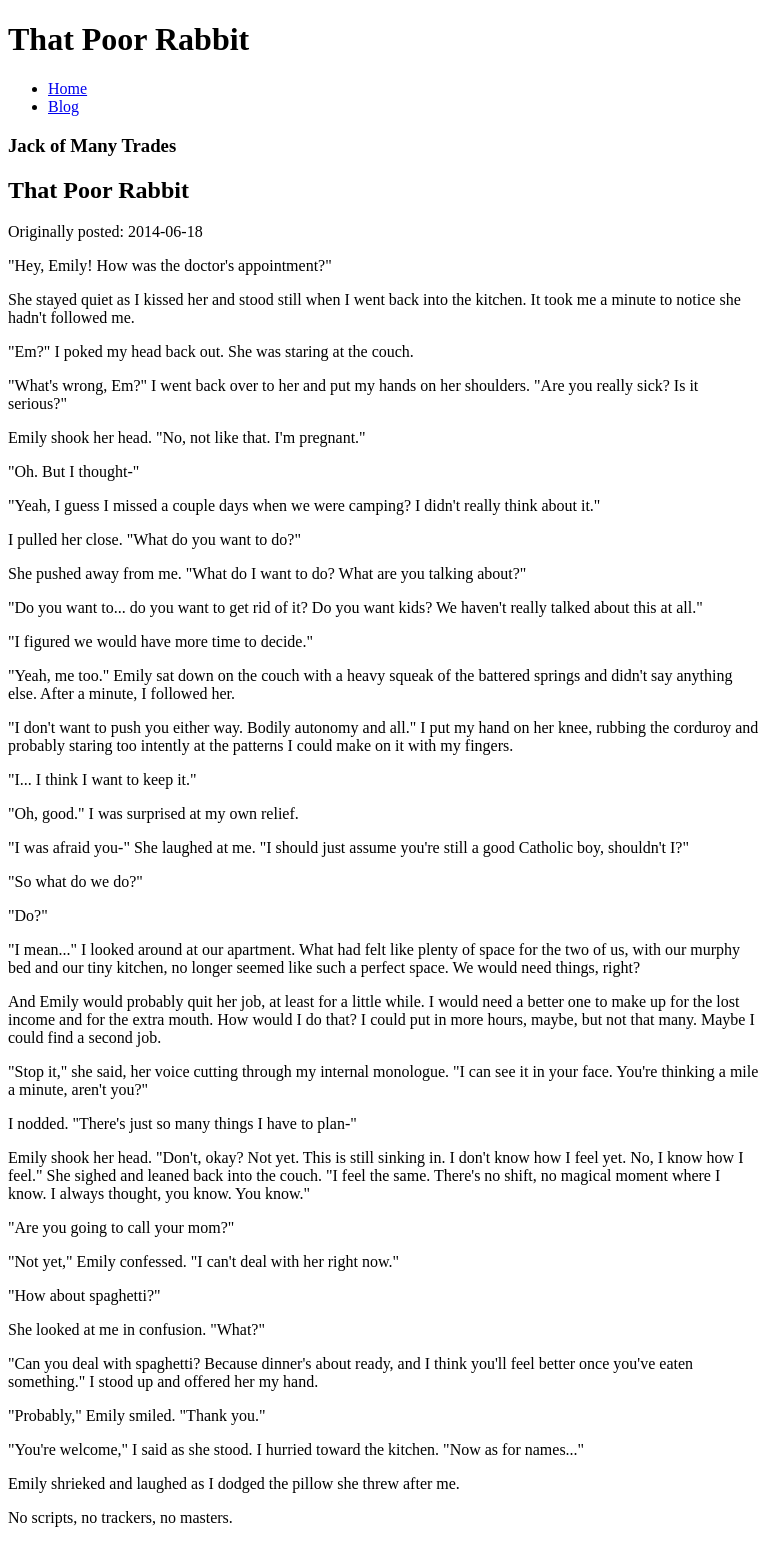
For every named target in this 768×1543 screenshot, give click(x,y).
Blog (63, 106)
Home (67, 88)
